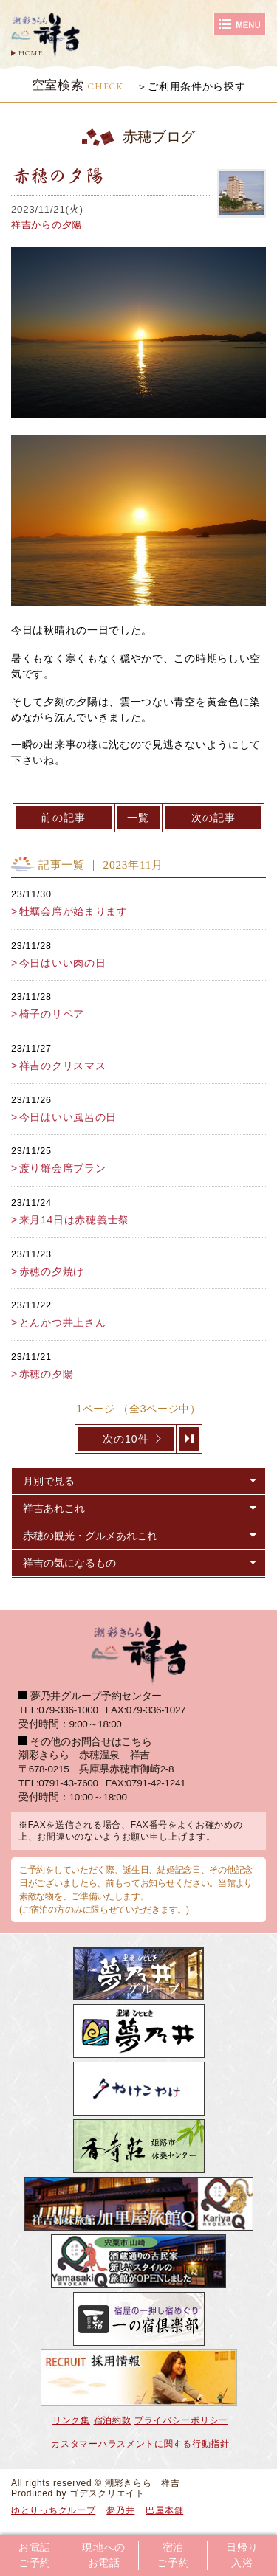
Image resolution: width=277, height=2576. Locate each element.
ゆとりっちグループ (53, 2510)
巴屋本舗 (164, 2510)
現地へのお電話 (104, 2555)
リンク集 (71, 2420)
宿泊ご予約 (173, 2555)
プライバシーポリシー (181, 2420)
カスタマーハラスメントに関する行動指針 (140, 2444)
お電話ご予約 (34, 2555)
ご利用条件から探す (196, 86)
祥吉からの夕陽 (46, 224)
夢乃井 (120, 2510)
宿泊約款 (112, 2420)
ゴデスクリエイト (107, 2493)
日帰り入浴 (242, 2555)
